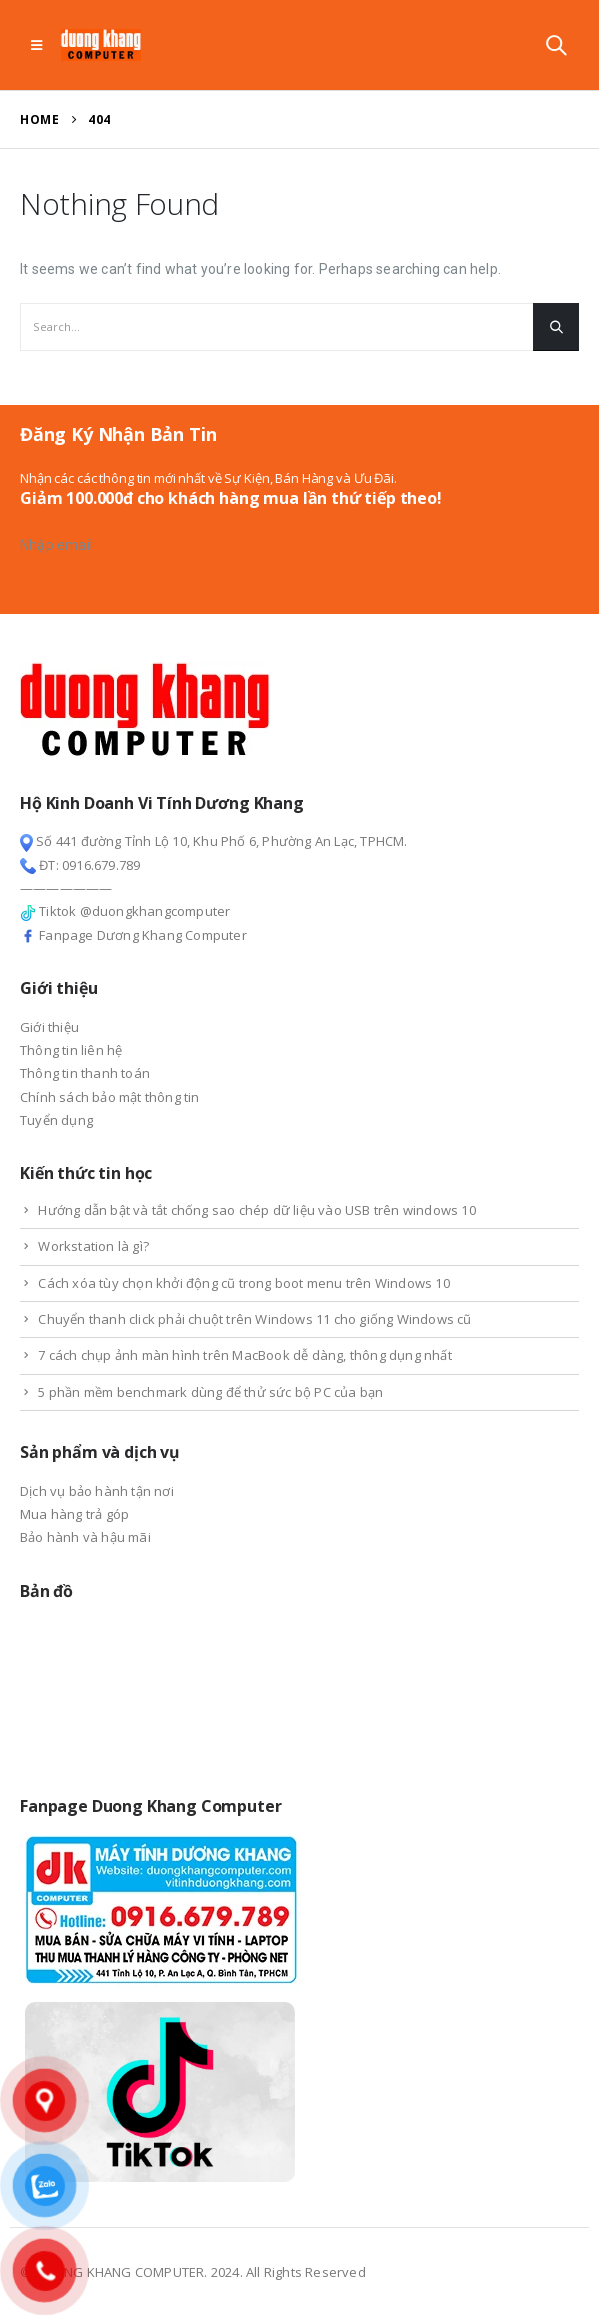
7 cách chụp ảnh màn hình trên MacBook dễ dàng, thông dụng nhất (244, 1355)
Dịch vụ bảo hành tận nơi (97, 1491)
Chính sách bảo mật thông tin (110, 1097)
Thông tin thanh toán (85, 1073)
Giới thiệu (49, 1027)
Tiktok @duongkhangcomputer (125, 911)
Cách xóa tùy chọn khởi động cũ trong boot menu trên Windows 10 (243, 1283)
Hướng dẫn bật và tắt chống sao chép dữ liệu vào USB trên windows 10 (256, 1210)
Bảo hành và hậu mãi (85, 1537)
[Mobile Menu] (36, 45)
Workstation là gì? (93, 1246)
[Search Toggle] (556, 45)
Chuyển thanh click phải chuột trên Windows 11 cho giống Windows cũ (254, 1319)
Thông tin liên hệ (71, 1050)
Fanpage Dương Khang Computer (133, 935)
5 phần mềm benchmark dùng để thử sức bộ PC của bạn (210, 1392)
